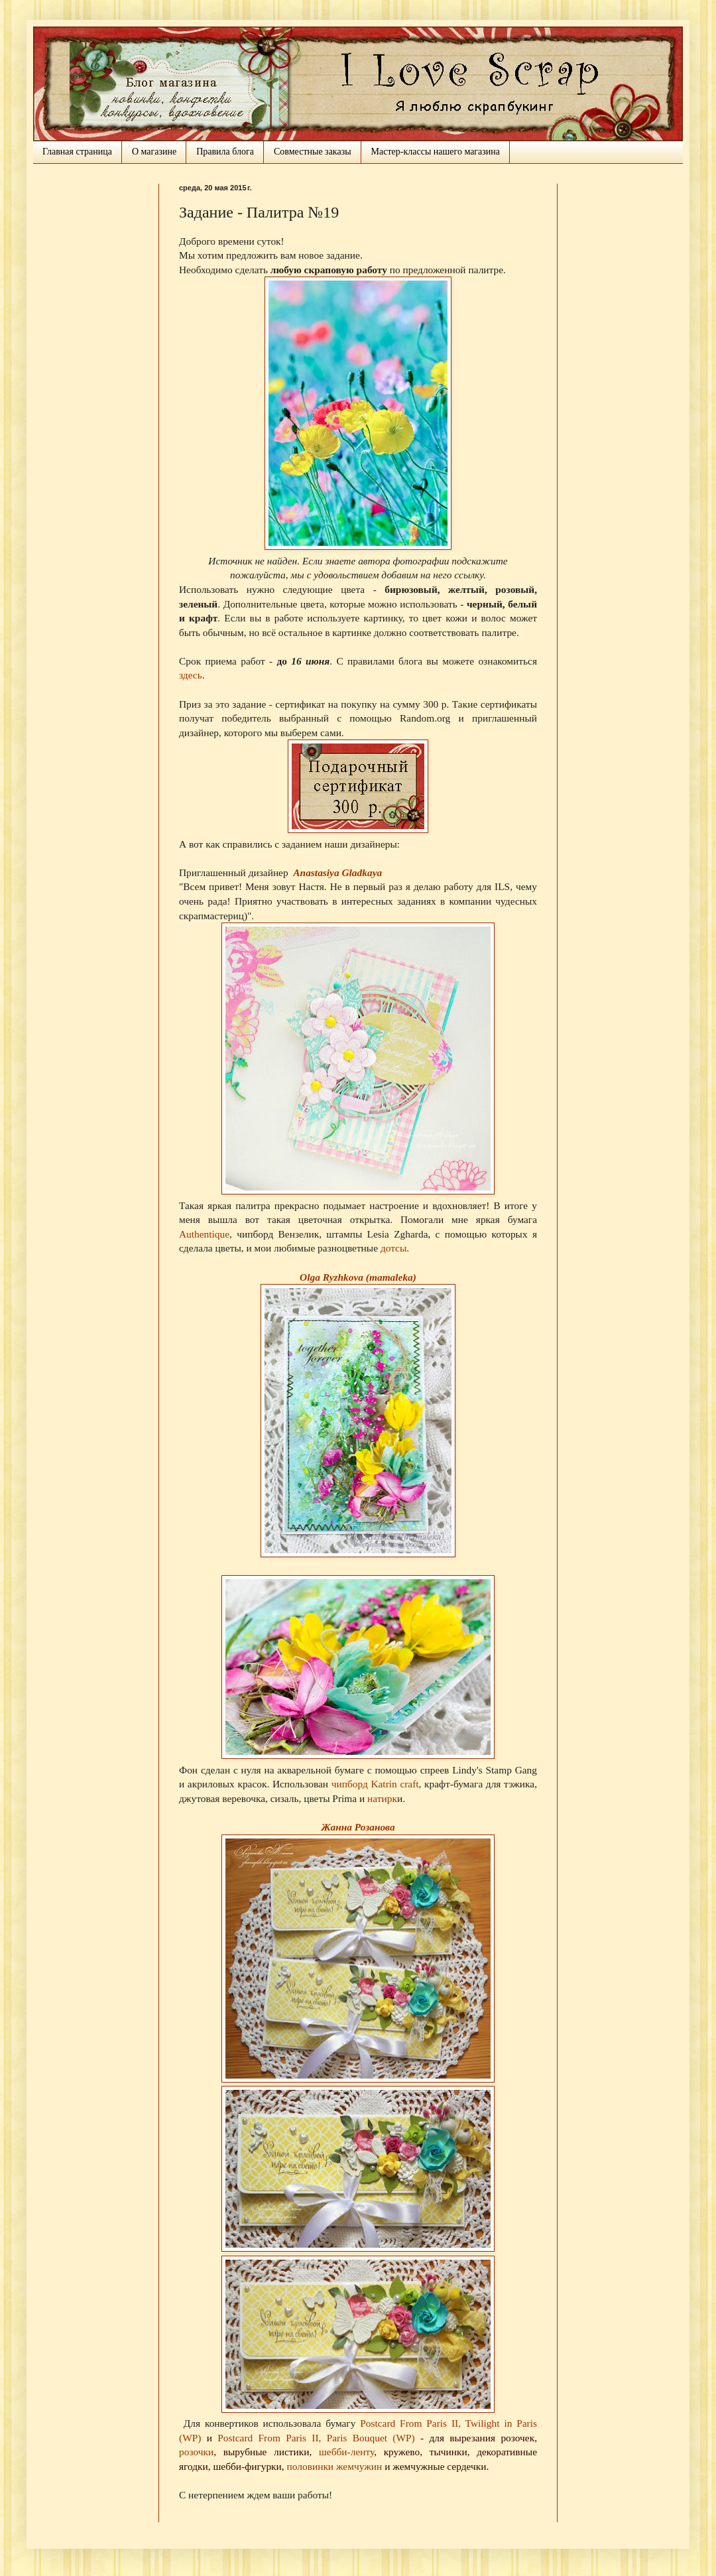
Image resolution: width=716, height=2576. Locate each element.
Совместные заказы (312, 152)
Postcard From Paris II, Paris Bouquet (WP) (315, 2437)
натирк (382, 1798)
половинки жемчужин (335, 2466)
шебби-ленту (346, 2451)
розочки (196, 2451)
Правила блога (225, 152)
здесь (190, 674)
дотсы (393, 1248)
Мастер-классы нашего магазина (435, 152)
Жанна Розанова (357, 1827)
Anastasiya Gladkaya (337, 872)
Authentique (204, 1234)
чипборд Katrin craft (375, 1783)
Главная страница (77, 152)
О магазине (154, 152)
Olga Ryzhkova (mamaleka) (358, 1277)
